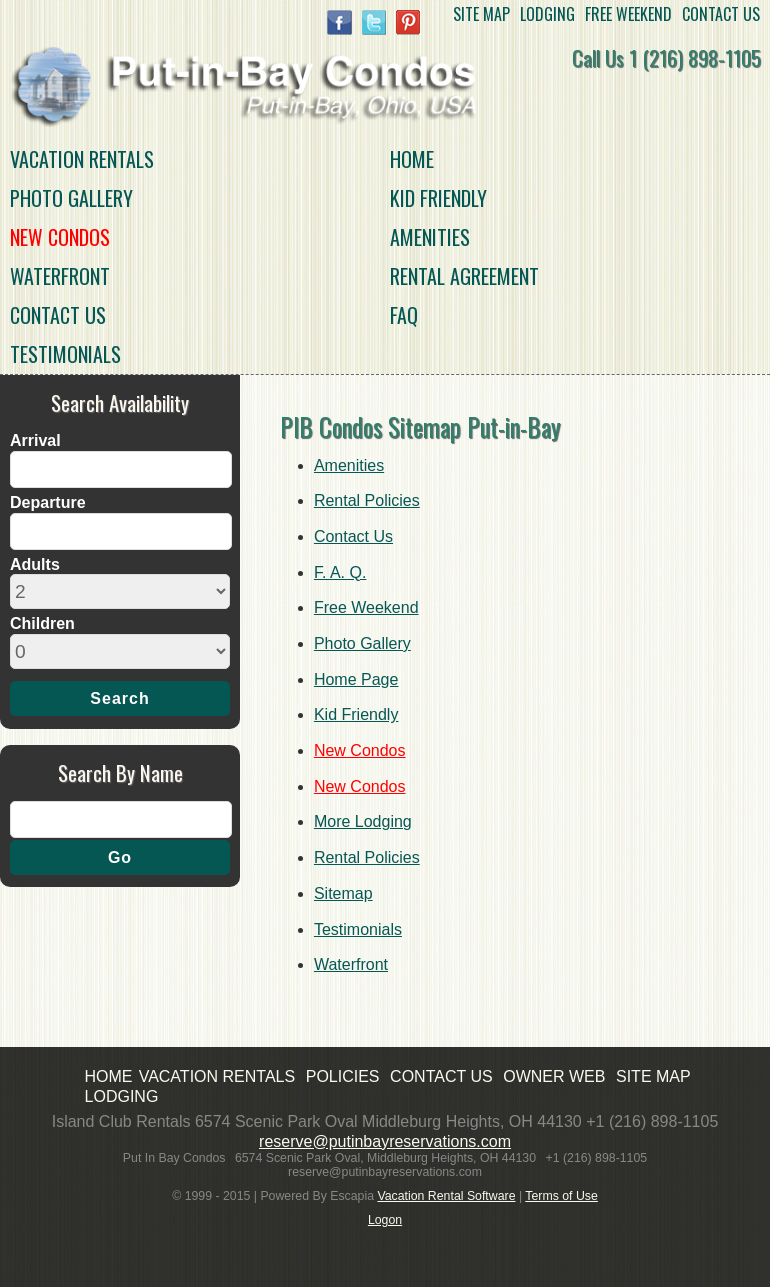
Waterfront (60, 276)
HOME (412, 159)
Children (42, 623)
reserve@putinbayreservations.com (385, 1141)
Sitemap (343, 893)
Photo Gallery (71, 198)
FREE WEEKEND (628, 15)
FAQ (404, 315)
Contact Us (58, 315)
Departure (48, 502)
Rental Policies (367, 500)
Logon (385, 1220)
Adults (35, 564)
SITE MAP (481, 15)
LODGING (547, 15)
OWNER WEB (554, 1076)
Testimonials (65, 354)
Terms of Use (561, 1196)
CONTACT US (721, 15)
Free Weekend (366, 607)
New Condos (60, 237)
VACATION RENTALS (82, 159)
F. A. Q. (340, 572)
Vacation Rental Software (446, 1196)
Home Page (356, 679)
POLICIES (343, 1076)
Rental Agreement (464, 276)
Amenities (430, 237)
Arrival (35, 440)
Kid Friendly (438, 198)
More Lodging (363, 821)
